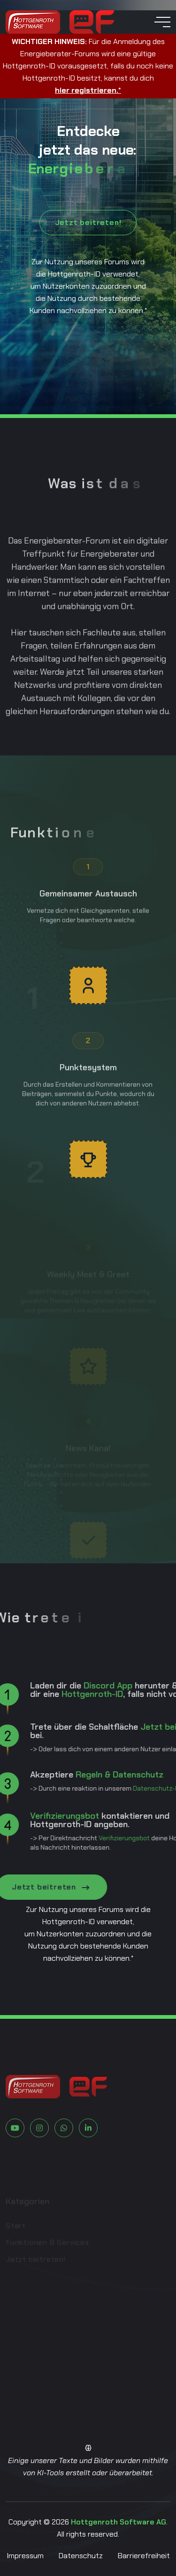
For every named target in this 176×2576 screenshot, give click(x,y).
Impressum (25, 2556)
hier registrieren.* (88, 90)
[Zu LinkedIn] (88, 2159)
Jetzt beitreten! (88, 222)
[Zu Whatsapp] (63, 2159)
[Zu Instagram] (39, 2159)
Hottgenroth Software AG (118, 2522)
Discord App (76, 1685)
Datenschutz (81, 2556)
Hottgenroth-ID (60, 1694)
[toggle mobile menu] (162, 22)
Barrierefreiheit (144, 2556)
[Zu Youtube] (15, 2159)
